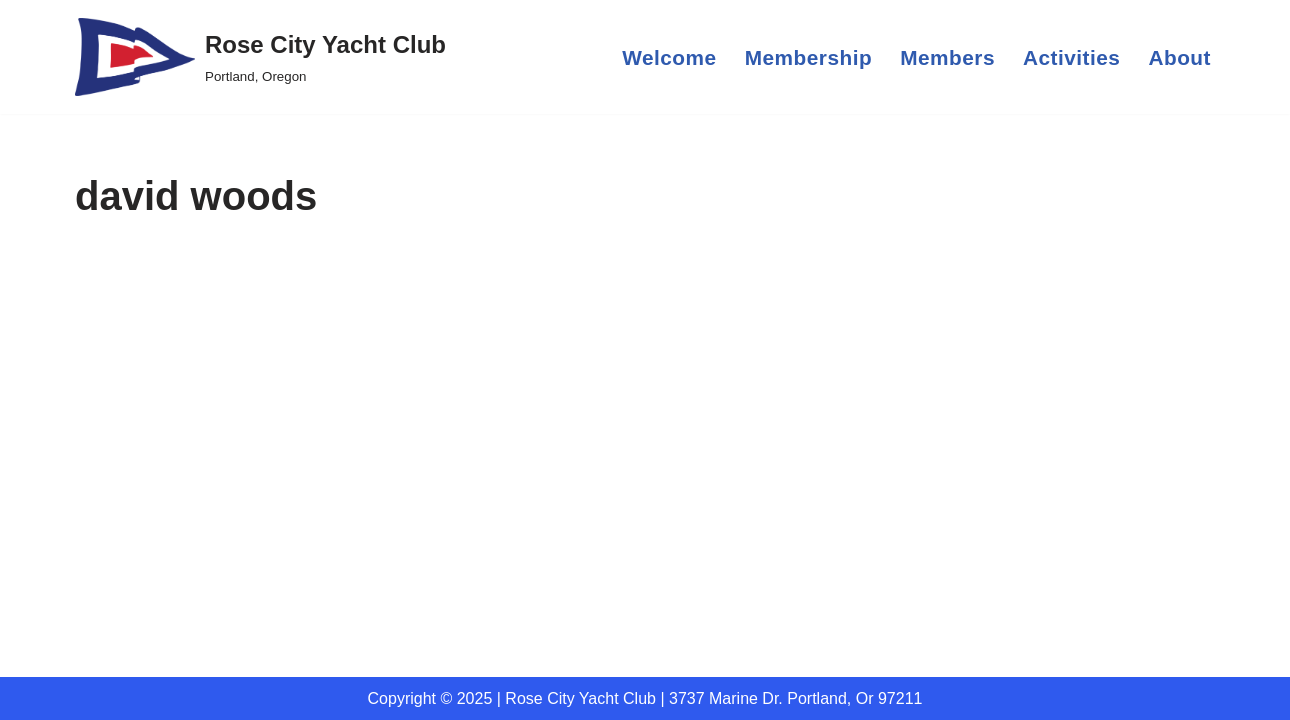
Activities (1071, 57)
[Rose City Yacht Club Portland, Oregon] (260, 57)
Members (947, 57)
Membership (809, 57)
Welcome (669, 57)
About (1179, 57)
